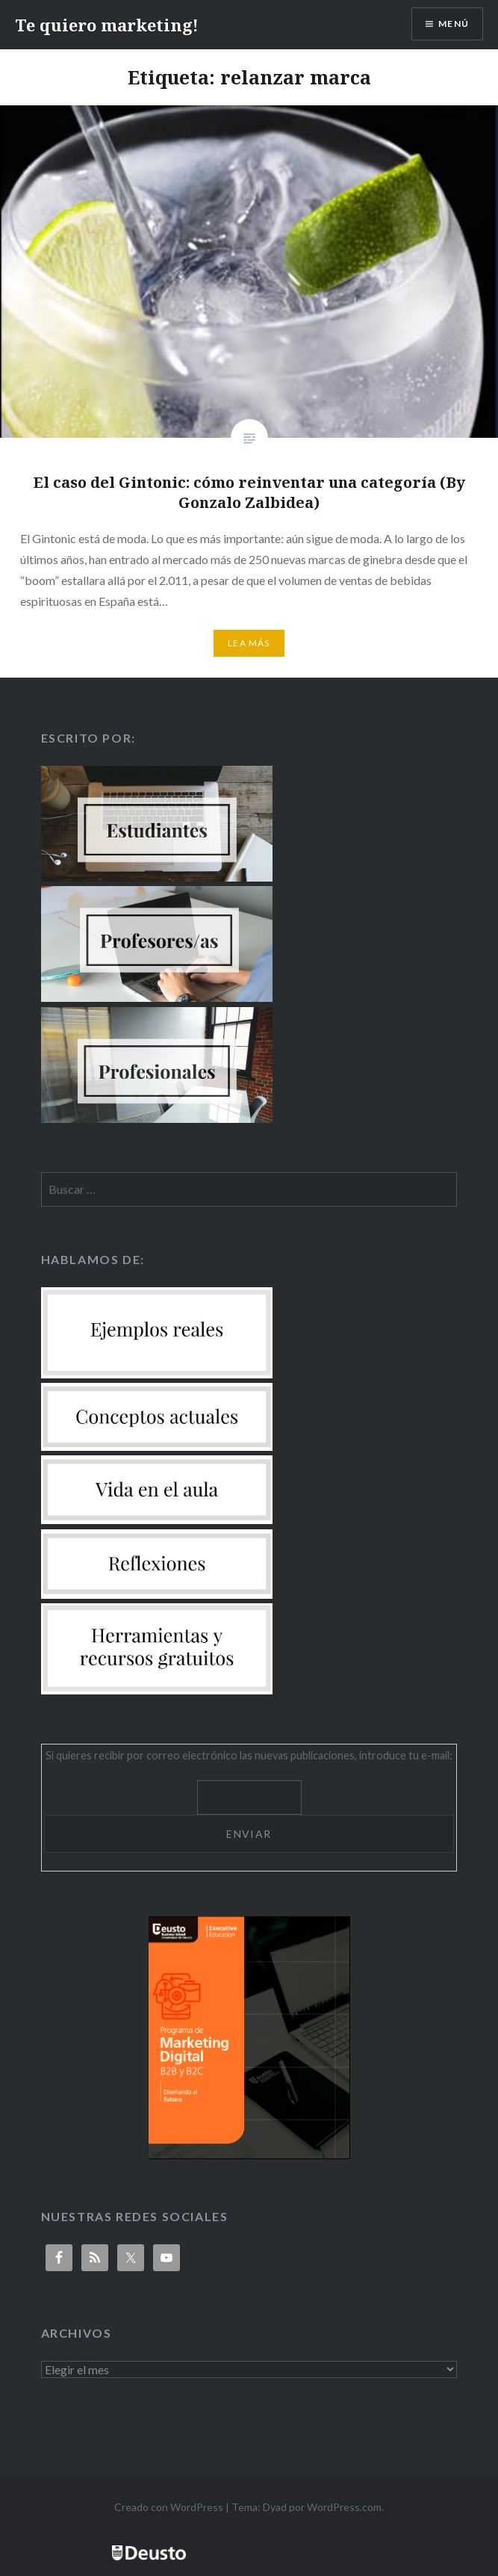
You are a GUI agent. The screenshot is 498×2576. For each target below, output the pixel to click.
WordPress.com (344, 2507)
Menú (453, 23)
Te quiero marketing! (107, 24)
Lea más (249, 642)
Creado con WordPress (168, 2507)
